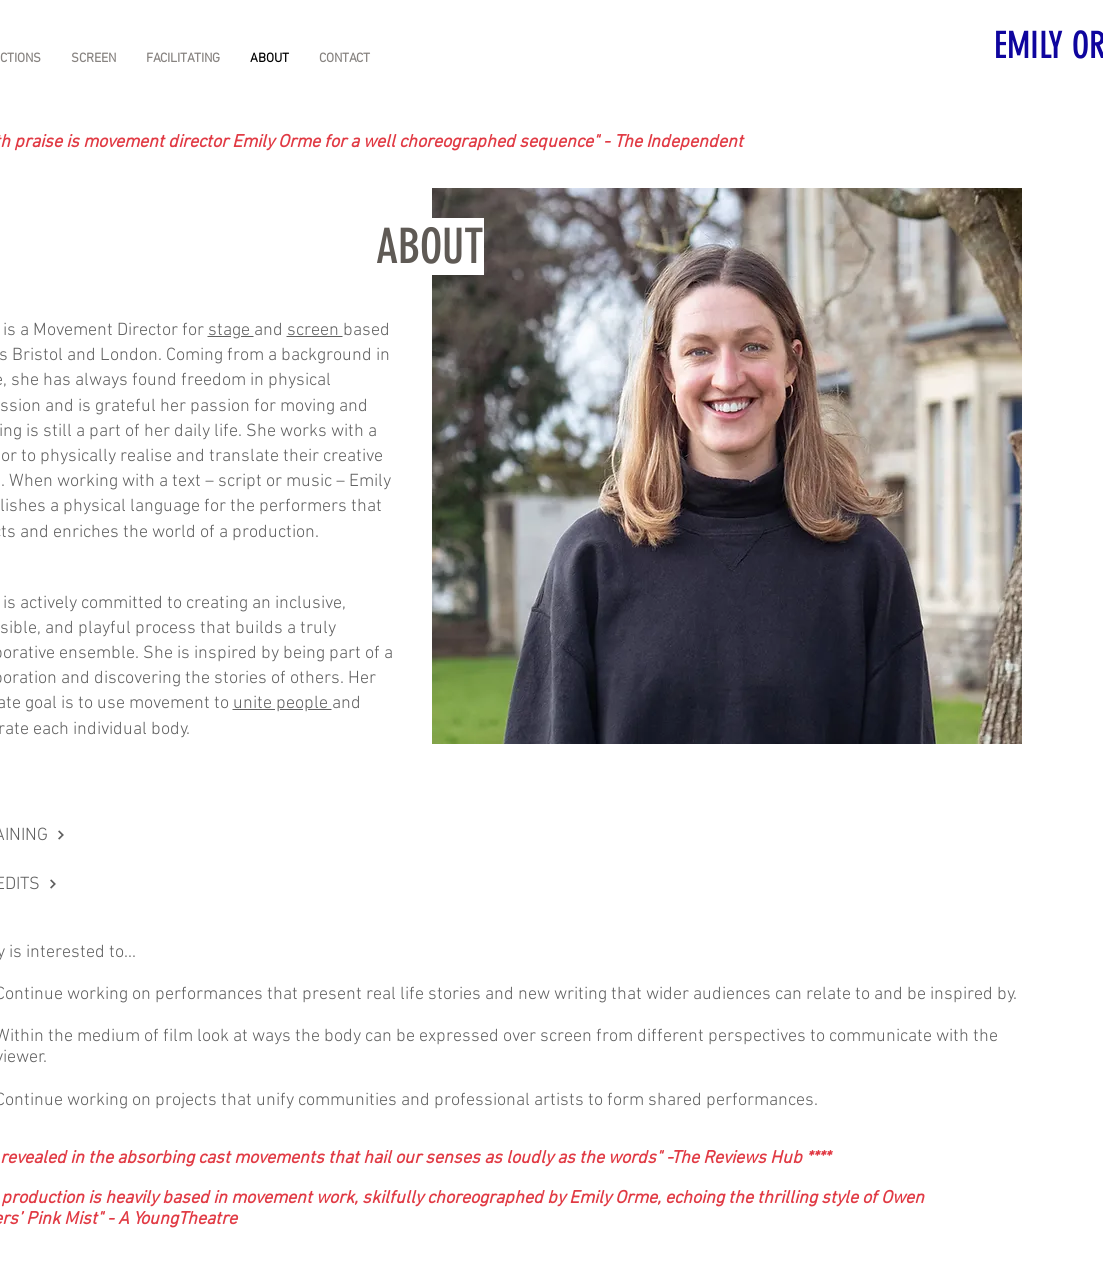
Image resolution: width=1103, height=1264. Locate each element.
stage (231, 330)
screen (315, 330)
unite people (282, 703)
